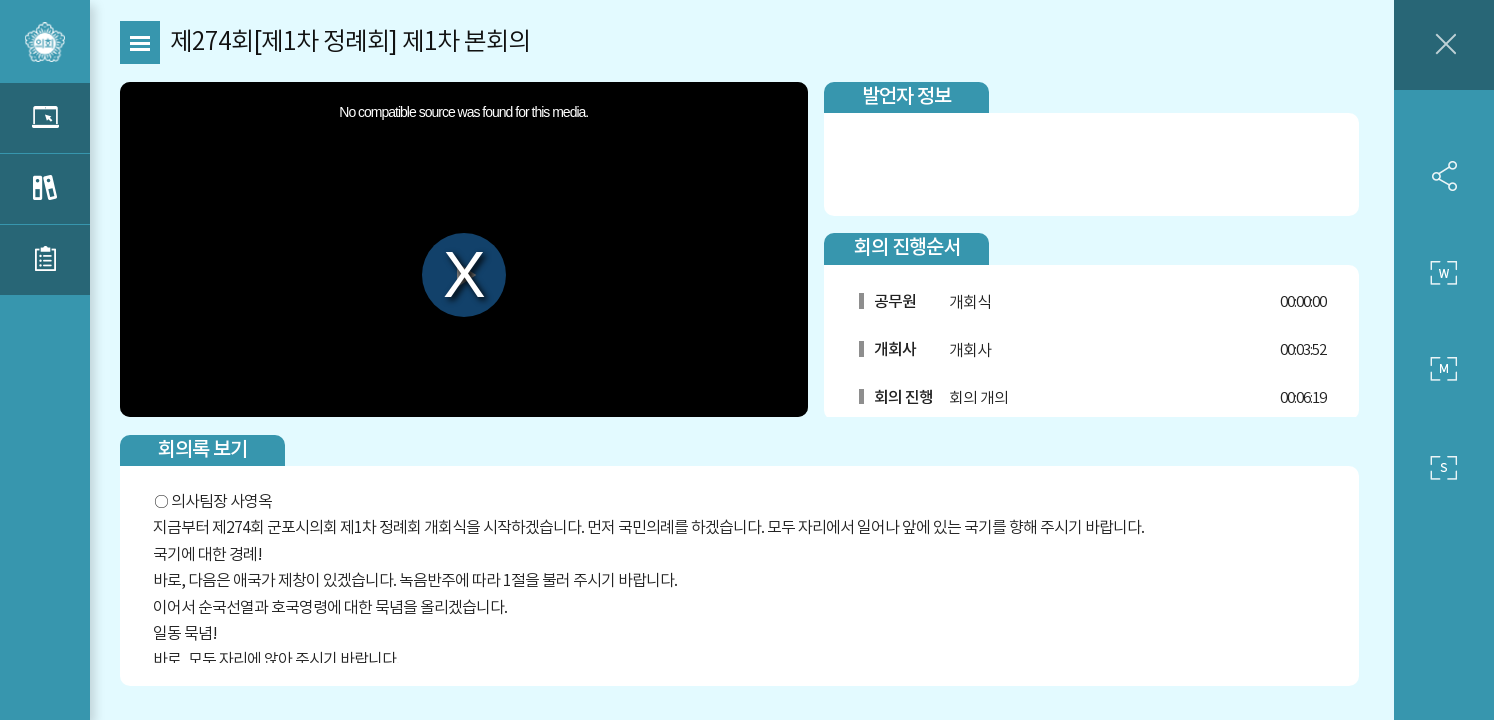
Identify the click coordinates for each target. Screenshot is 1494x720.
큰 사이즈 (1444, 273)
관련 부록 (45, 260)
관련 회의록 (45, 189)
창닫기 (1444, 45)
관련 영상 (45, 118)
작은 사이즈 (1444, 468)
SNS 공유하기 (1444, 176)
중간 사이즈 (1444, 370)
